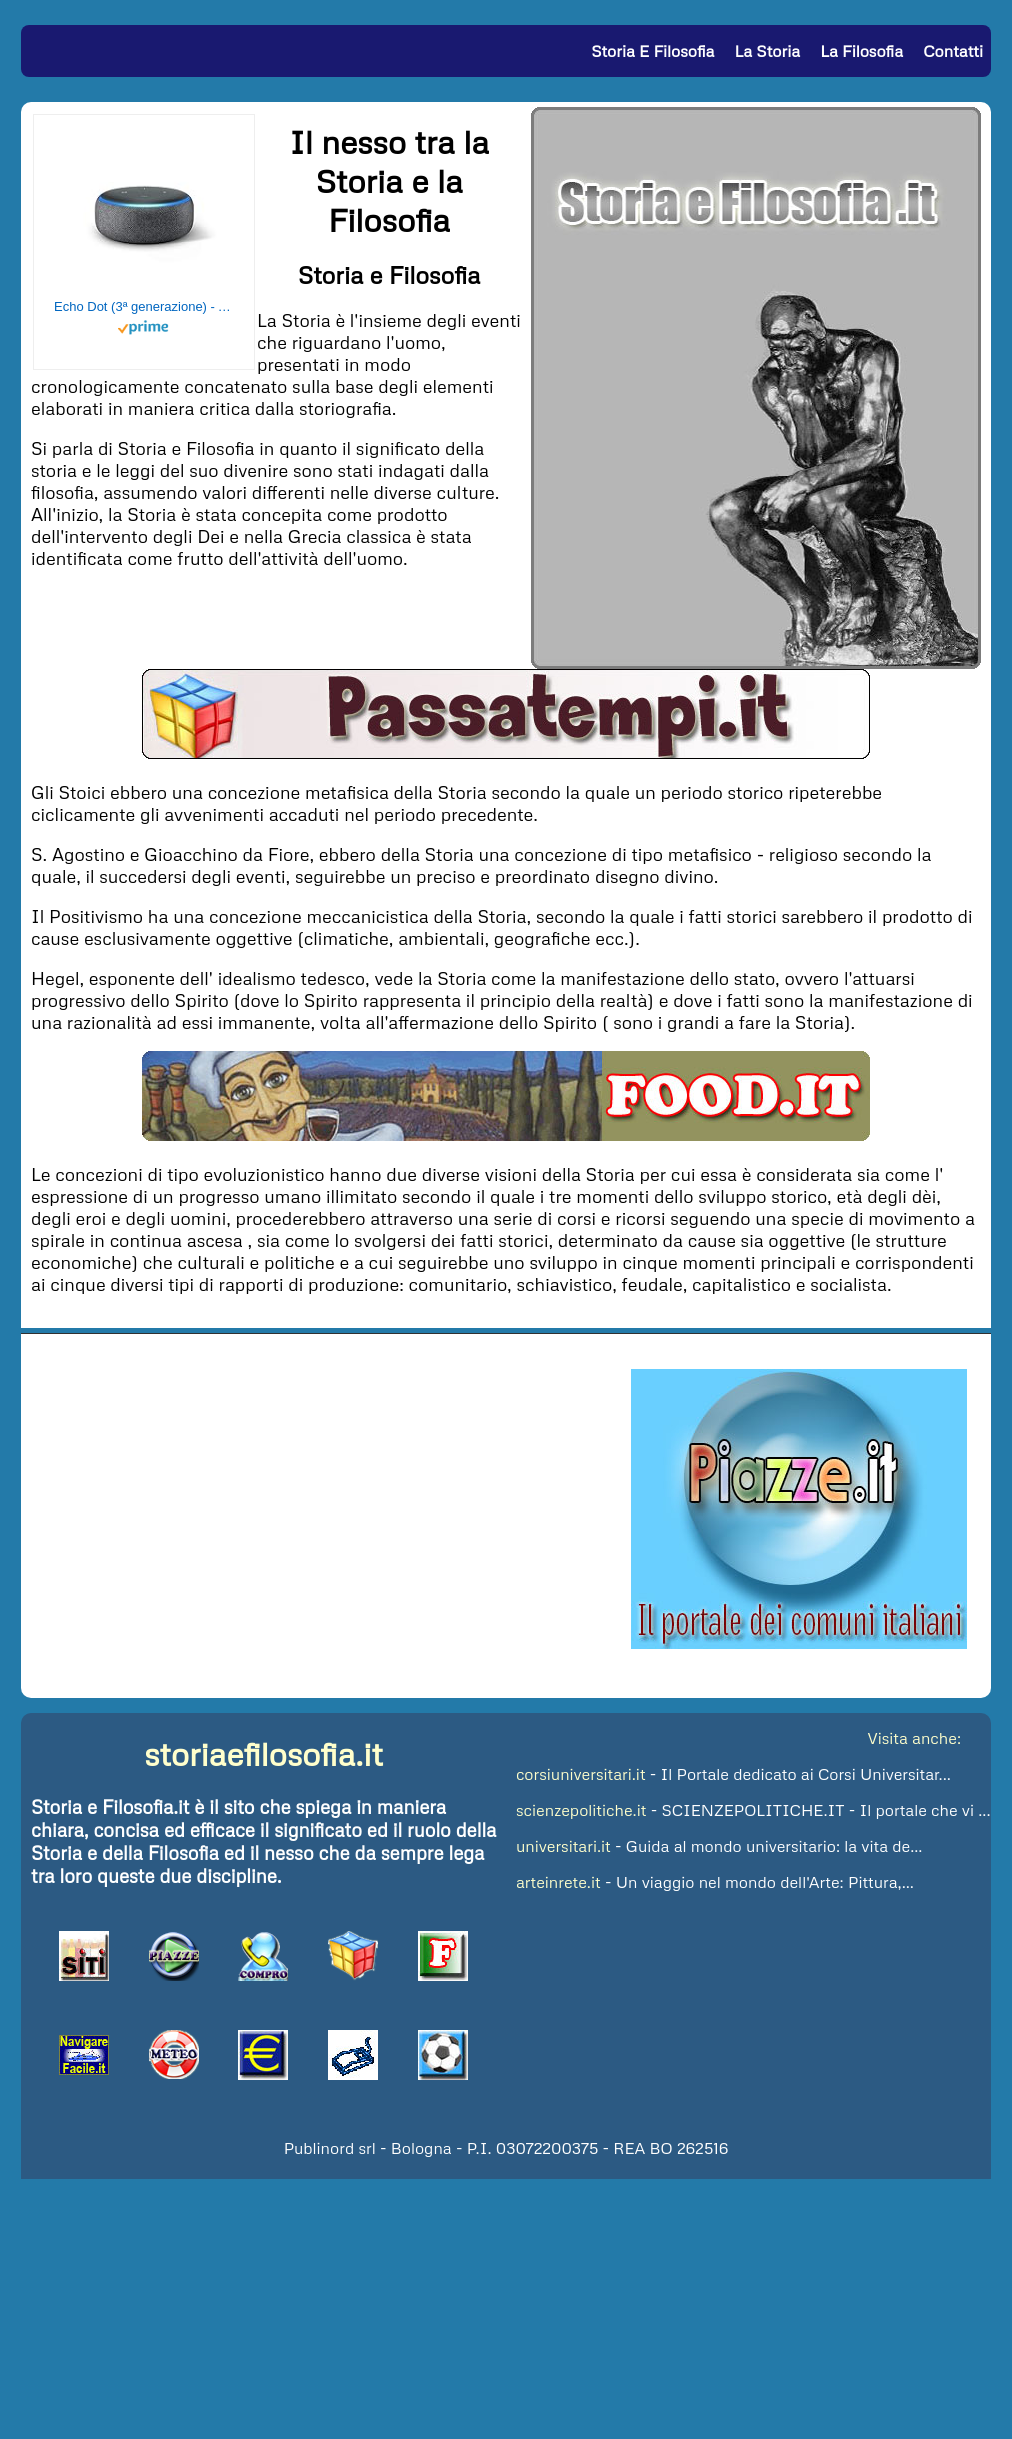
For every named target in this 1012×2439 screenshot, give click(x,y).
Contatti (953, 51)
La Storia (767, 51)
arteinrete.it (558, 1882)
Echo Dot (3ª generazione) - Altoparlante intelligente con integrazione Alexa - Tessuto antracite (144, 306)
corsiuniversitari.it (581, 1774)
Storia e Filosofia (652, 51)
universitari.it (563, 1846)
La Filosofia (861, 51)
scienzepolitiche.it (581, 1810)
